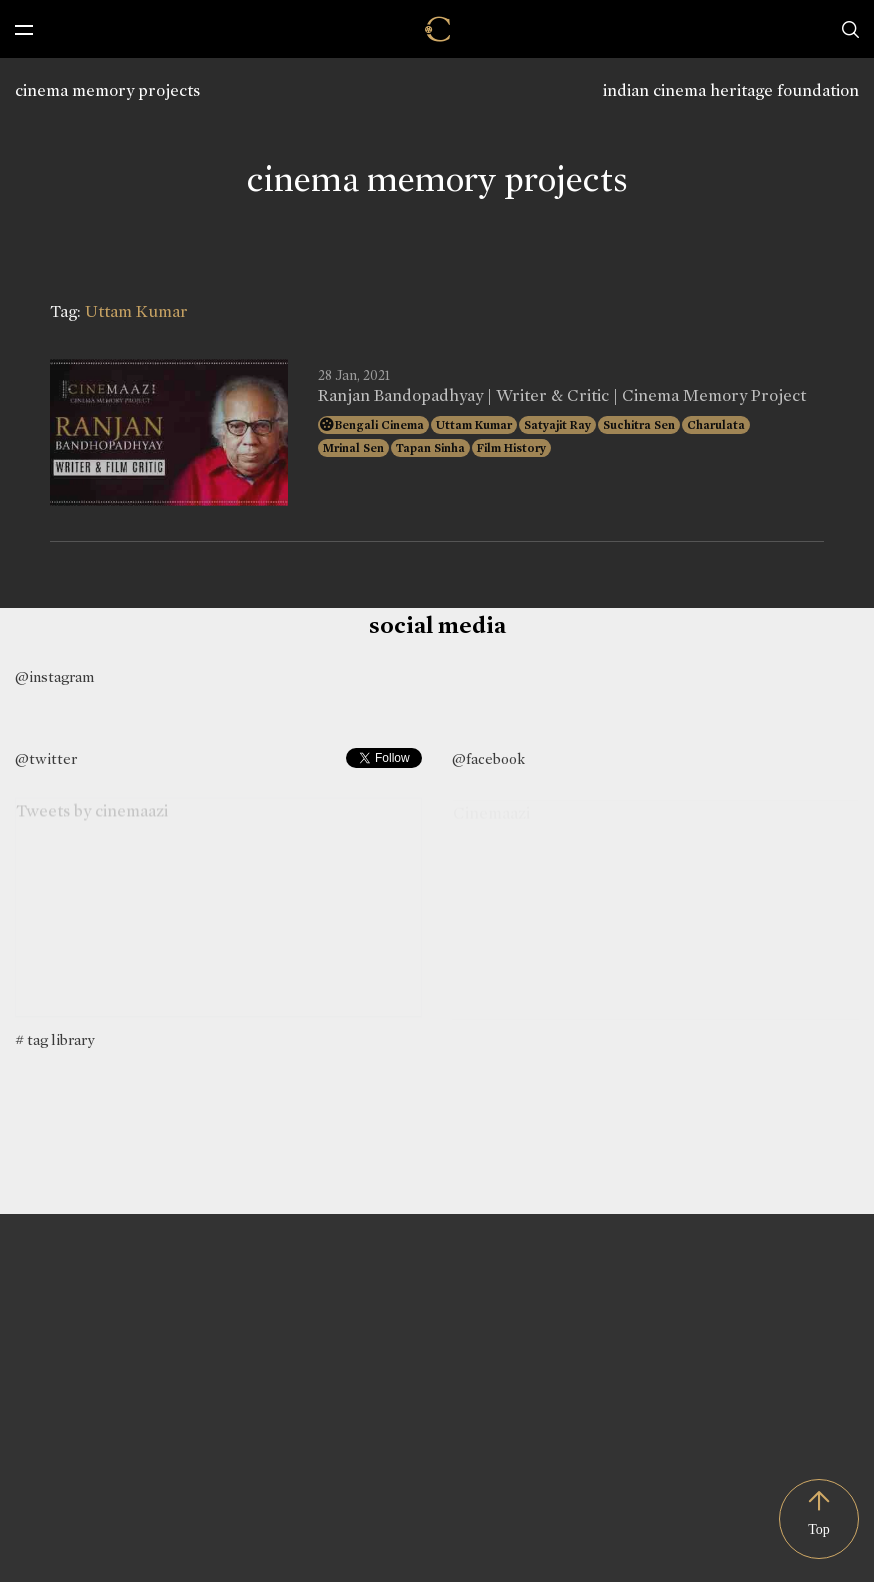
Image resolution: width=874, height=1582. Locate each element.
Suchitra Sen (639, 425)
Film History (511, 448)
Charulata (716, 425)
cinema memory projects (107, 90)
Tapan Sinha (430, 448)
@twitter (46, 759)
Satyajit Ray (557, 425)
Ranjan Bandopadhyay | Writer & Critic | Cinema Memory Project (562, 395)
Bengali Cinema (379, 425)
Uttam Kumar (474, 425)
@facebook (488, 759)
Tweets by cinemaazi (92, 813)
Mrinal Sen (353, 448)
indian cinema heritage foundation (731, 90)
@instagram (54, 677)
